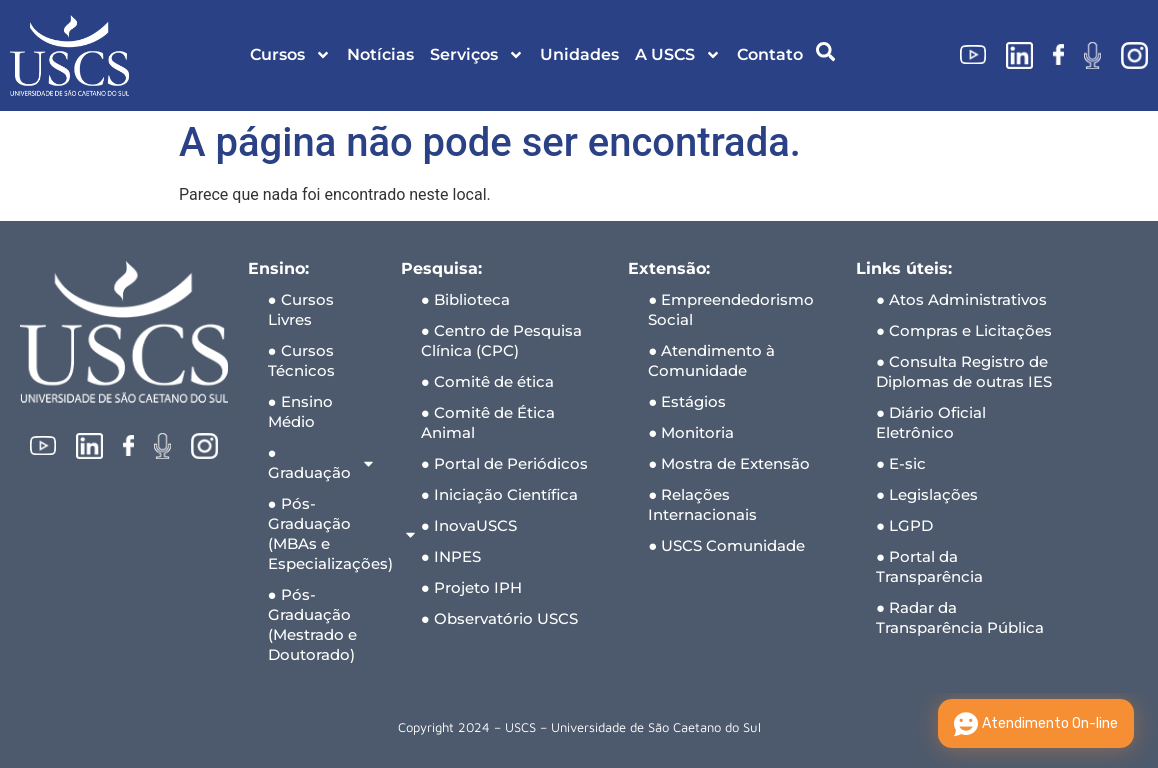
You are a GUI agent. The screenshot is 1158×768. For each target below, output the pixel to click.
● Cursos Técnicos (301, 360)
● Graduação (322, 462)
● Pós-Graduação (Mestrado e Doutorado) (312, 624)
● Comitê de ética (487, 381)
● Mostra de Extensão (729, 463)
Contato (770, 54)
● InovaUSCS (469, 525)
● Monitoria (691, 432)
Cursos (290, 55)
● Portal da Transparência (929, 566)
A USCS (678, 55)
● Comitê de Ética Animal (488, 422)
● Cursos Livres (301, 309)
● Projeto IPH (471, 587)
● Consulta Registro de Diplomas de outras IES (964, 371)
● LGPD (904, 525)
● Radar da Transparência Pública (960, 617)
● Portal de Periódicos (504, 463)
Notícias (380, 54)
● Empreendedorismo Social (731, 309)
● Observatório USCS (499, 618)
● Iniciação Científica (499, 494)
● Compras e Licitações (964, 330)
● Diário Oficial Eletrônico (931, 422)
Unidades (579, 54)
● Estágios (687, 401)
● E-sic (901, 463)
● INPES (451, 556)
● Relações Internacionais (702, 504)
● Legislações (927, 494)
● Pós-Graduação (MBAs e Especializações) (324, 533)
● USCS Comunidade (726, 545)
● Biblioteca (465, 299)
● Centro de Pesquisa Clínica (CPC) (501, 340)
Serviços (477, 55)
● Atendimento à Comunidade (711, 360)
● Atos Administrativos (961, 299)
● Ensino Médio (300, 411)
